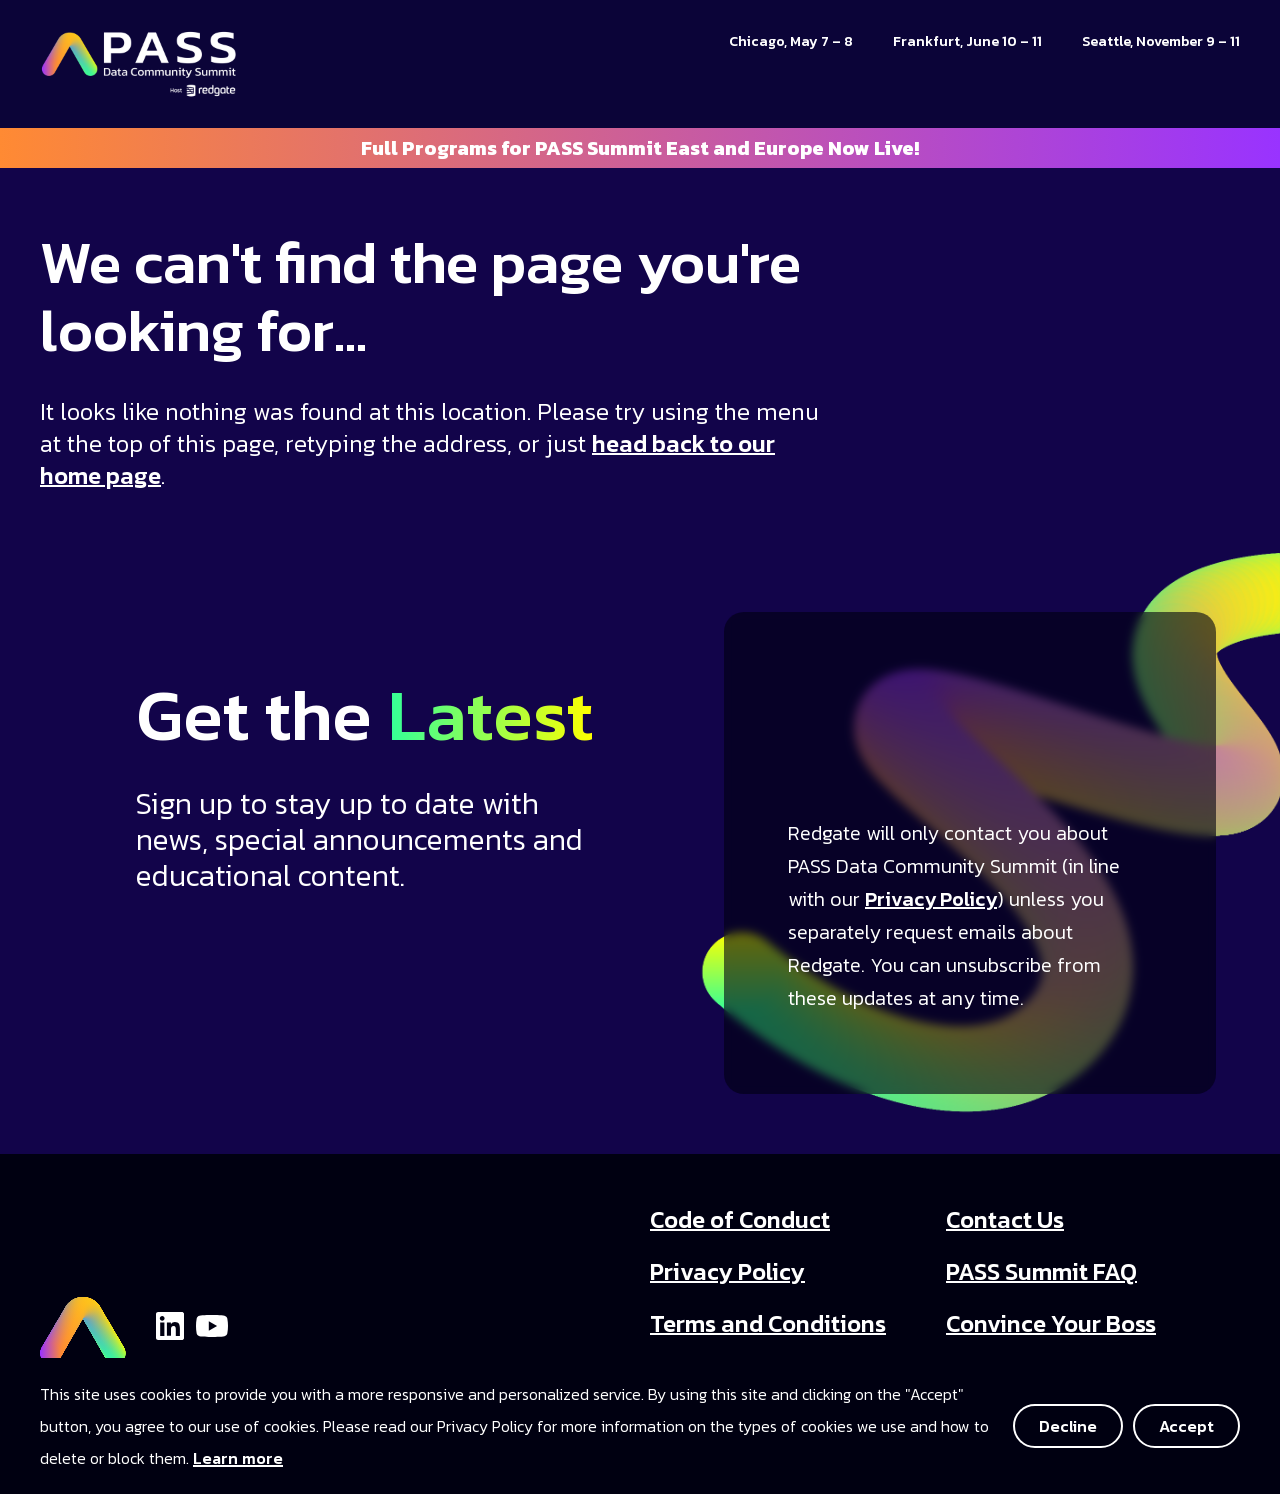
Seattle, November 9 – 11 (1161, 41)
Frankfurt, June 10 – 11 (967, 41)
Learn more (238, 1458)
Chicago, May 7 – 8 (791, 41)
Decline (1068, 1426)
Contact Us (1005, 1219)
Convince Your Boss (1051, 1323)
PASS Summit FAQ (1041, 1271)
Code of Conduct (740, 1219)
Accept (1186, 1426)
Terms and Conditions (768, 1323)
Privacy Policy (931, 899)
